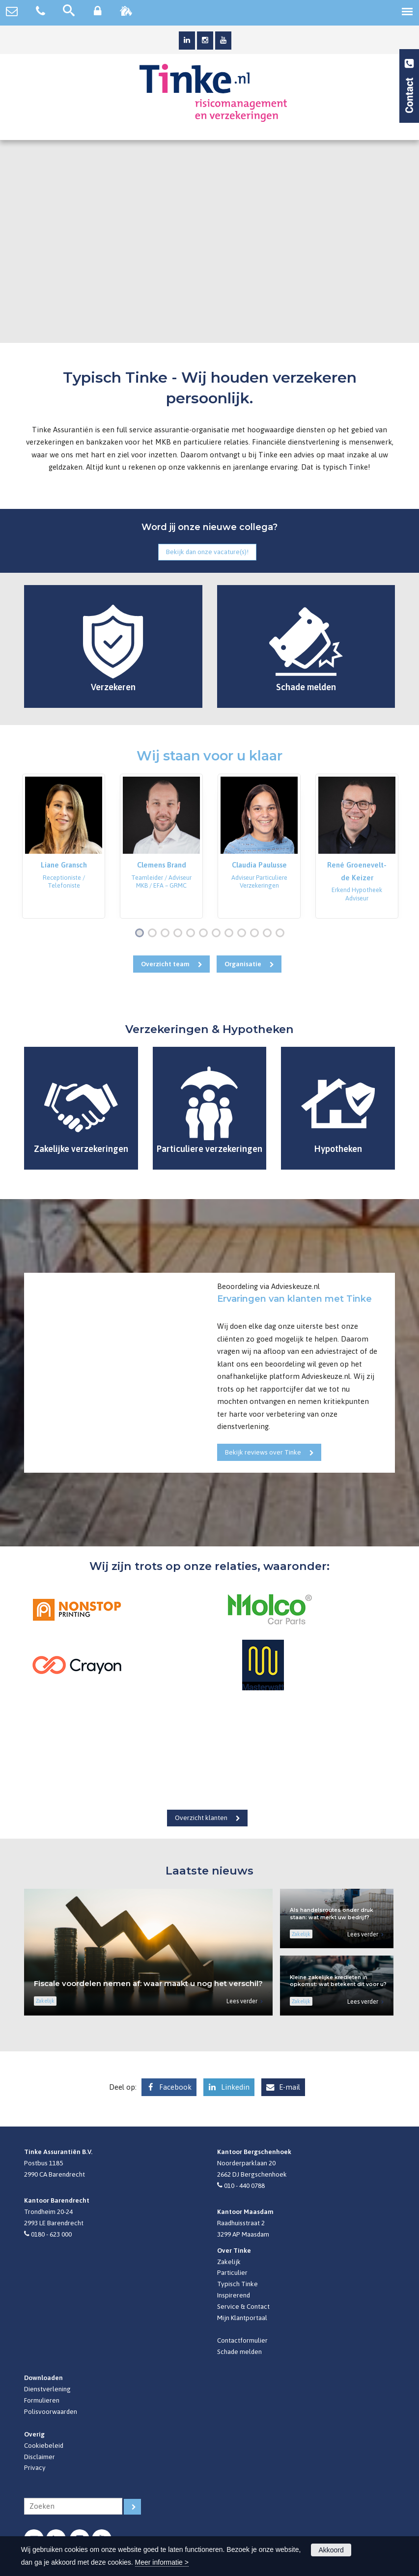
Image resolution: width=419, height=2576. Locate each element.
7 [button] (218, 933)
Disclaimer (39, 2457)
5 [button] (193, 933)
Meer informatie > (162, 2562)
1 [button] (141, 933)
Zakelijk (229, 2262)
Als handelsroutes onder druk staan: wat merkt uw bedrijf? (331, 1914)
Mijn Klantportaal (242, 2318)
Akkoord (330, 2550)
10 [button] (256, 933)
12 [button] (282, 933)
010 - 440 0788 (244, 2185)
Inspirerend (233, 2295)
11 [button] (269, 933)
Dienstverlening (47, 2389)
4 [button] (180, 933)
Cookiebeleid (43, 2445)
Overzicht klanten (201, 1817)
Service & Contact (243, 2306)
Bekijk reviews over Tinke (263, 1452)
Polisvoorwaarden (50, 2411)
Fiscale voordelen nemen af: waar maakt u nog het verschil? (148, 1983)
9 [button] (244, 933)
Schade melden (239, 2351)
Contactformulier (242, 2340)
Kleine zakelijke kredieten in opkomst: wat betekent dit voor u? (338, 1981)
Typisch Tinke (237, 2284)
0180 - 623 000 (51, 2234)
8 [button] (231, 933)
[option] (63, 846)
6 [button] (205, 933)
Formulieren (41, 2400)
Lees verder (241, 2001)
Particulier (232, 2272)
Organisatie (242, 964)
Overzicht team (165, 964)
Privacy (35, 2467)
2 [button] (154, 933)
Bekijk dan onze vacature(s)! (207, 552)
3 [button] (167, 933)
